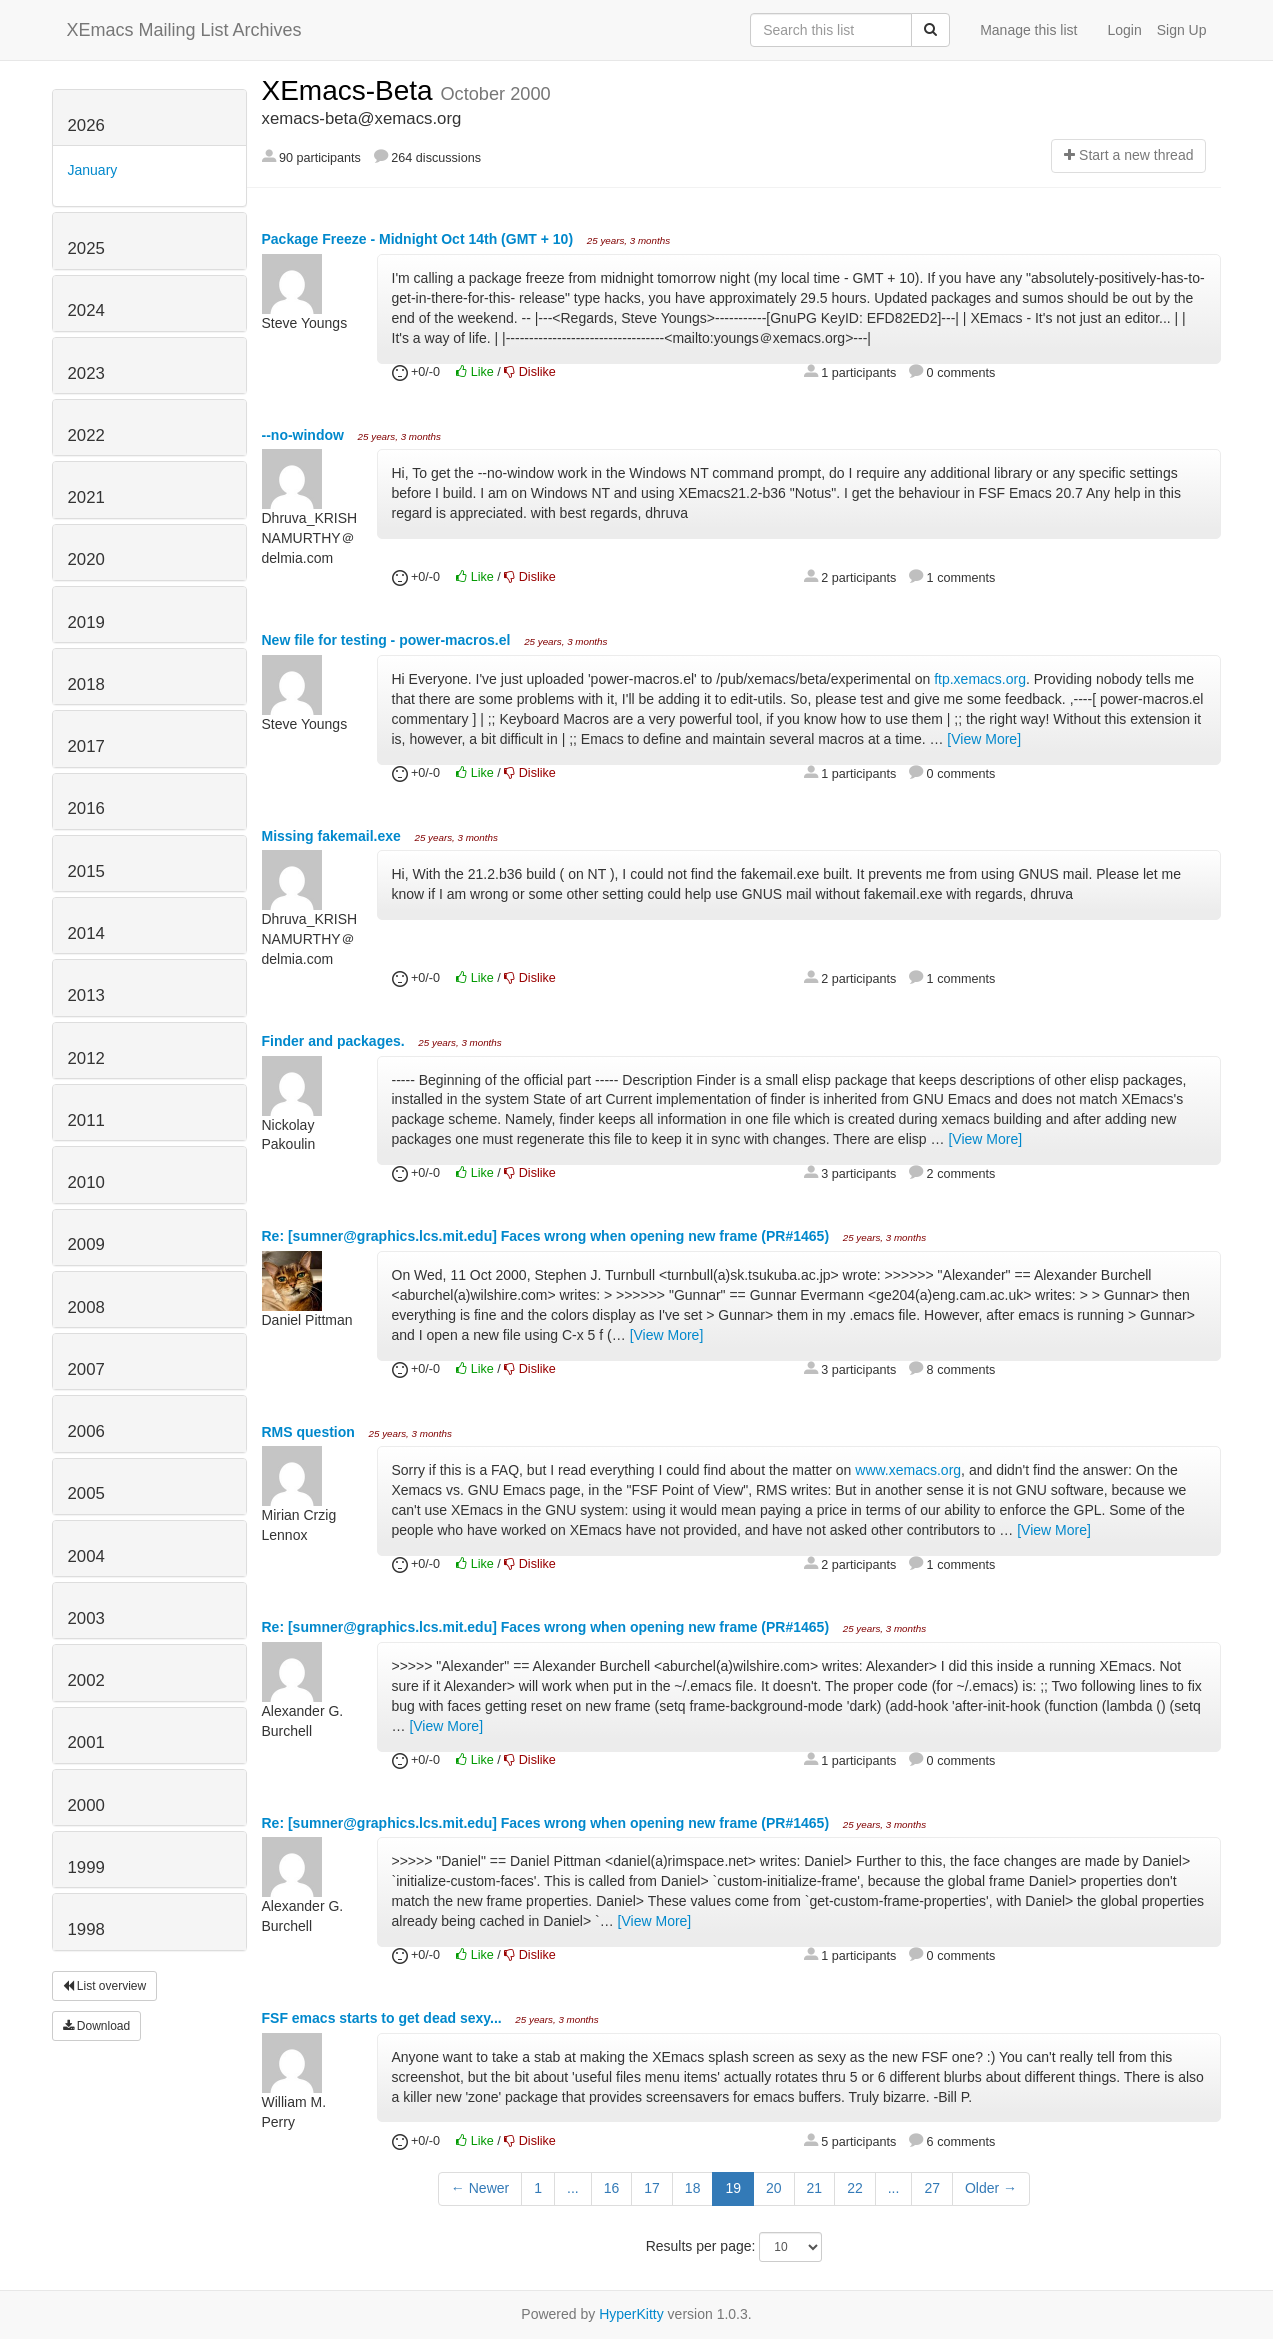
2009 (86, 1244)
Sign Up (1182, 30)
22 (855, 2188)
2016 (86, 808)
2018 (86, 684)
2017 (86, 746)
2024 (86, 310)
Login (1124, 30)
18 (693, 2188)
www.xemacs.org (908, 1470)
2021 (86, 497)
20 (774, 2188)
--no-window (305, 435)
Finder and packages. (335, 1041)
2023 (86, 373)
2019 (86, 622)
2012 (86, 1058)
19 (733, 2188)
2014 (86, 933)
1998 (86, 1929)
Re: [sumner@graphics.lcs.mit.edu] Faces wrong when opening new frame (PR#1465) (547, 1236)
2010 (86, 1182)
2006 (86, 1431)
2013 (86, 995)
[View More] (984, 739)
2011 (86, 1120)
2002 (86, 1680)
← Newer (480, 2188)
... (573, 2188)
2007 (86, 1369)
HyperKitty (631, 2314)
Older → (991, 2188)
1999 (86, 1867)
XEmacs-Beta (351, 90)
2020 (86, 559)
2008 (86, 1307)
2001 (86, 1742)
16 (612, 2188)
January (93, 170)
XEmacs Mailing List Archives (184, 30)
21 (815, 2188)
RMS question (310, 1432)
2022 (86, 435)
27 (932, 2188)
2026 (86, 125)
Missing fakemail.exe (333, 836)
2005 (86, 1493)
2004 (86, 1556)
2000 (86, 1805)
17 (652, 2188)
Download (97, 2026)
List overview (105, 1986)
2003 (86, 1618)
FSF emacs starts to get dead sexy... (384, 2018)
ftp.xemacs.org (980, 679)
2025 (86, 248)
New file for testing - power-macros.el (388, 640)
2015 (86, 871)
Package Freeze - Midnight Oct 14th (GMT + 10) (419, 239)
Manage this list (1028, 30)
